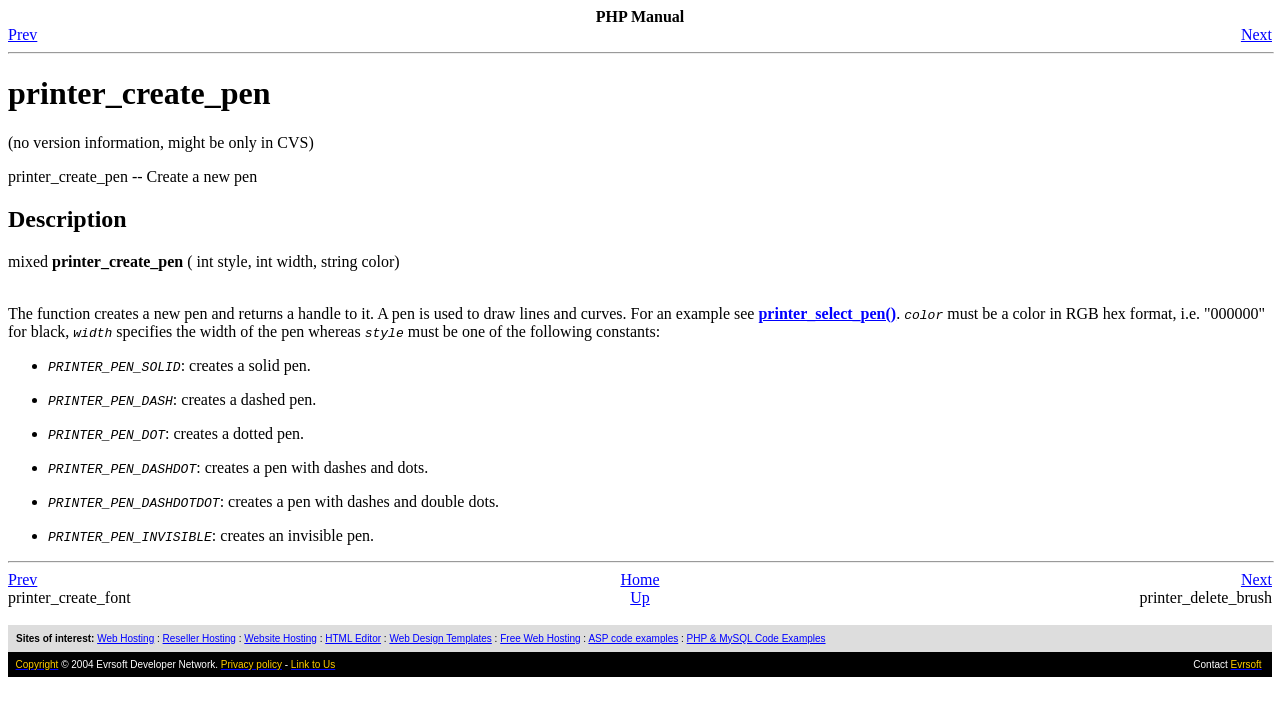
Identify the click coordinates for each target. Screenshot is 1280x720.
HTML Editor (353, 638)
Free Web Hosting (540, 638)
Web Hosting (125, 638)
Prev (22, 34)
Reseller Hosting (199, 638)
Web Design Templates (440, 638)
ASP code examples (633, 638)
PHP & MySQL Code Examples (756, 638)
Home (639, 579)
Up (640, 597)
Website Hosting (280, 638)
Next (1256, 34)
